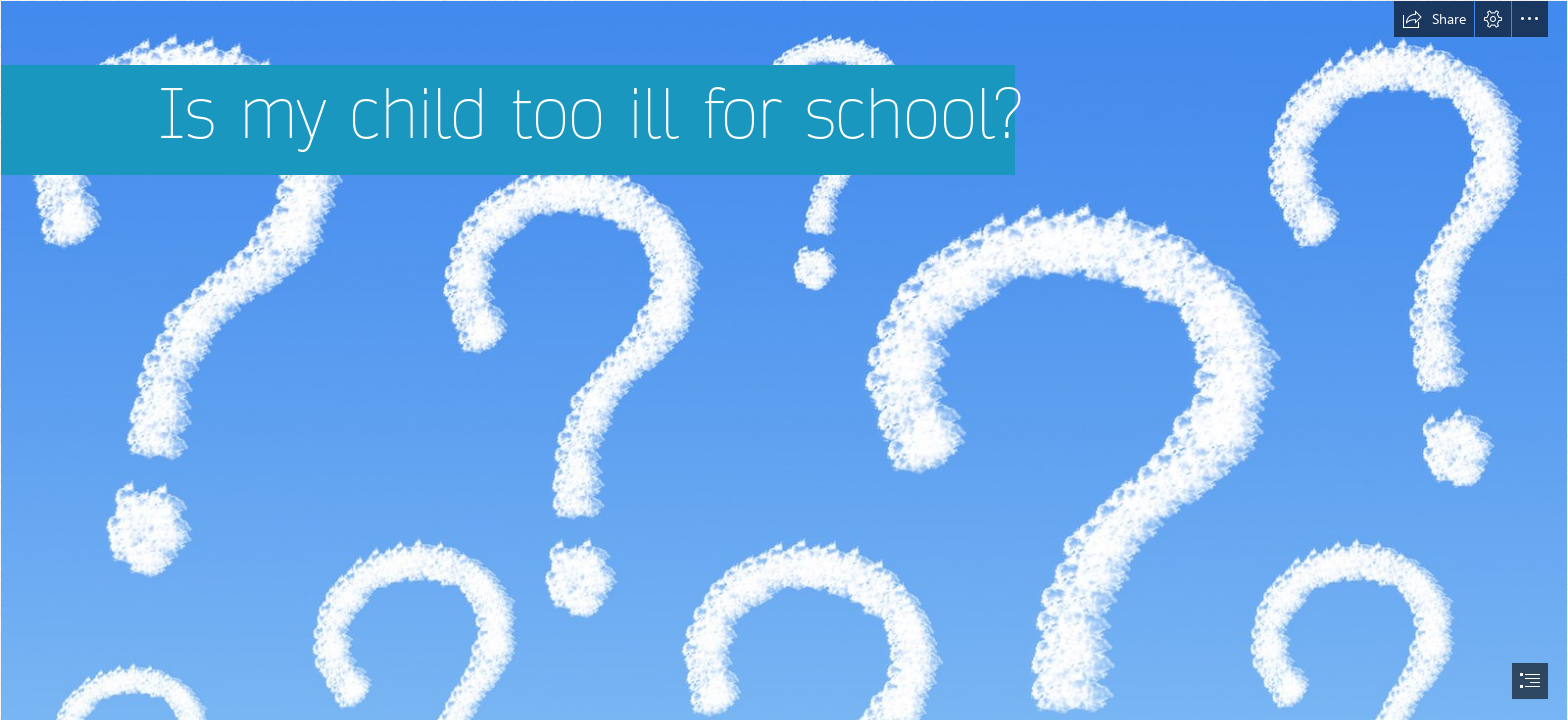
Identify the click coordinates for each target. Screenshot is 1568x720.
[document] (784, 360)
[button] (1434, 19)
